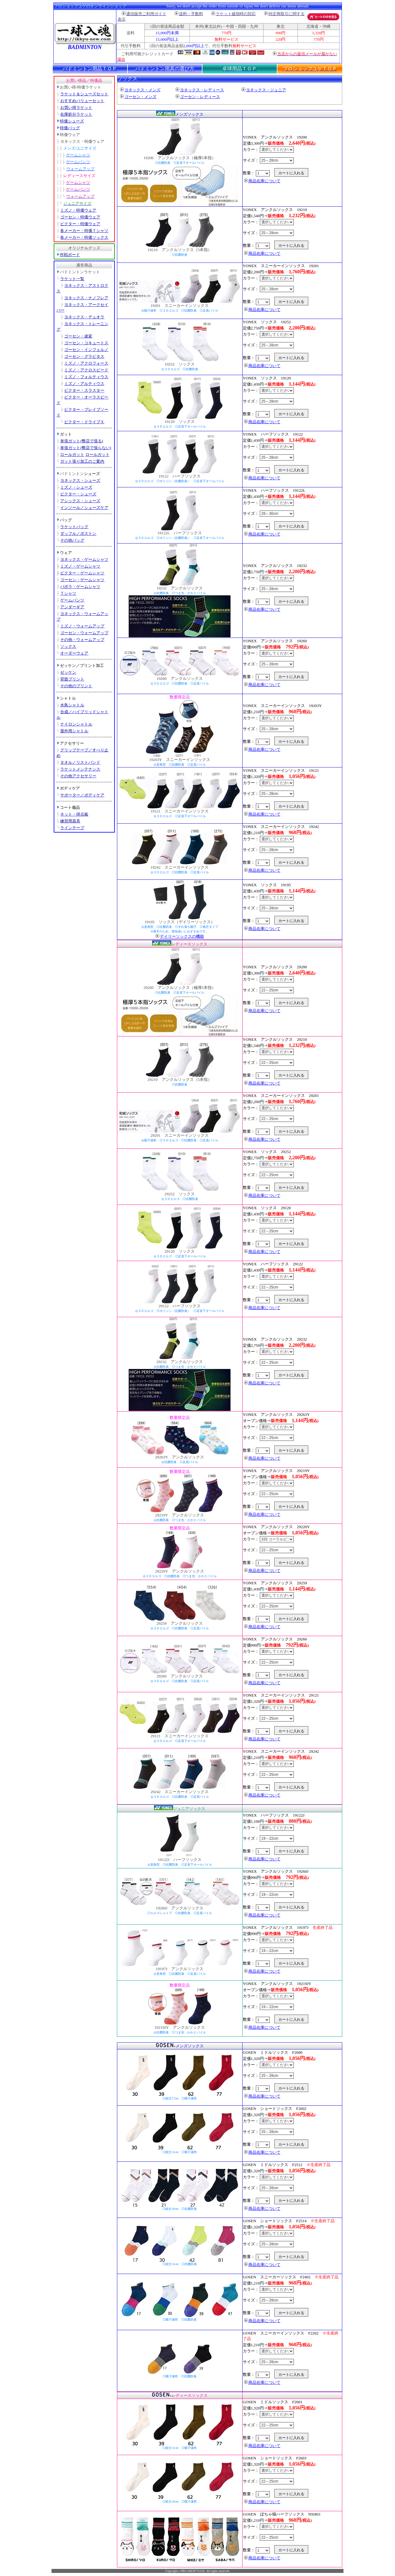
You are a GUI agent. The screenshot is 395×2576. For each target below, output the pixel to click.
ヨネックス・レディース (199, 90)
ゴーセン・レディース (197, 96)
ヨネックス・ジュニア (263, 90)
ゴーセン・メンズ (138, 96)
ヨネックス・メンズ (140, 90)
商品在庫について (262, 181)
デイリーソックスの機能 (179, 936)
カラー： (268, 149)
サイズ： (268, 160)
